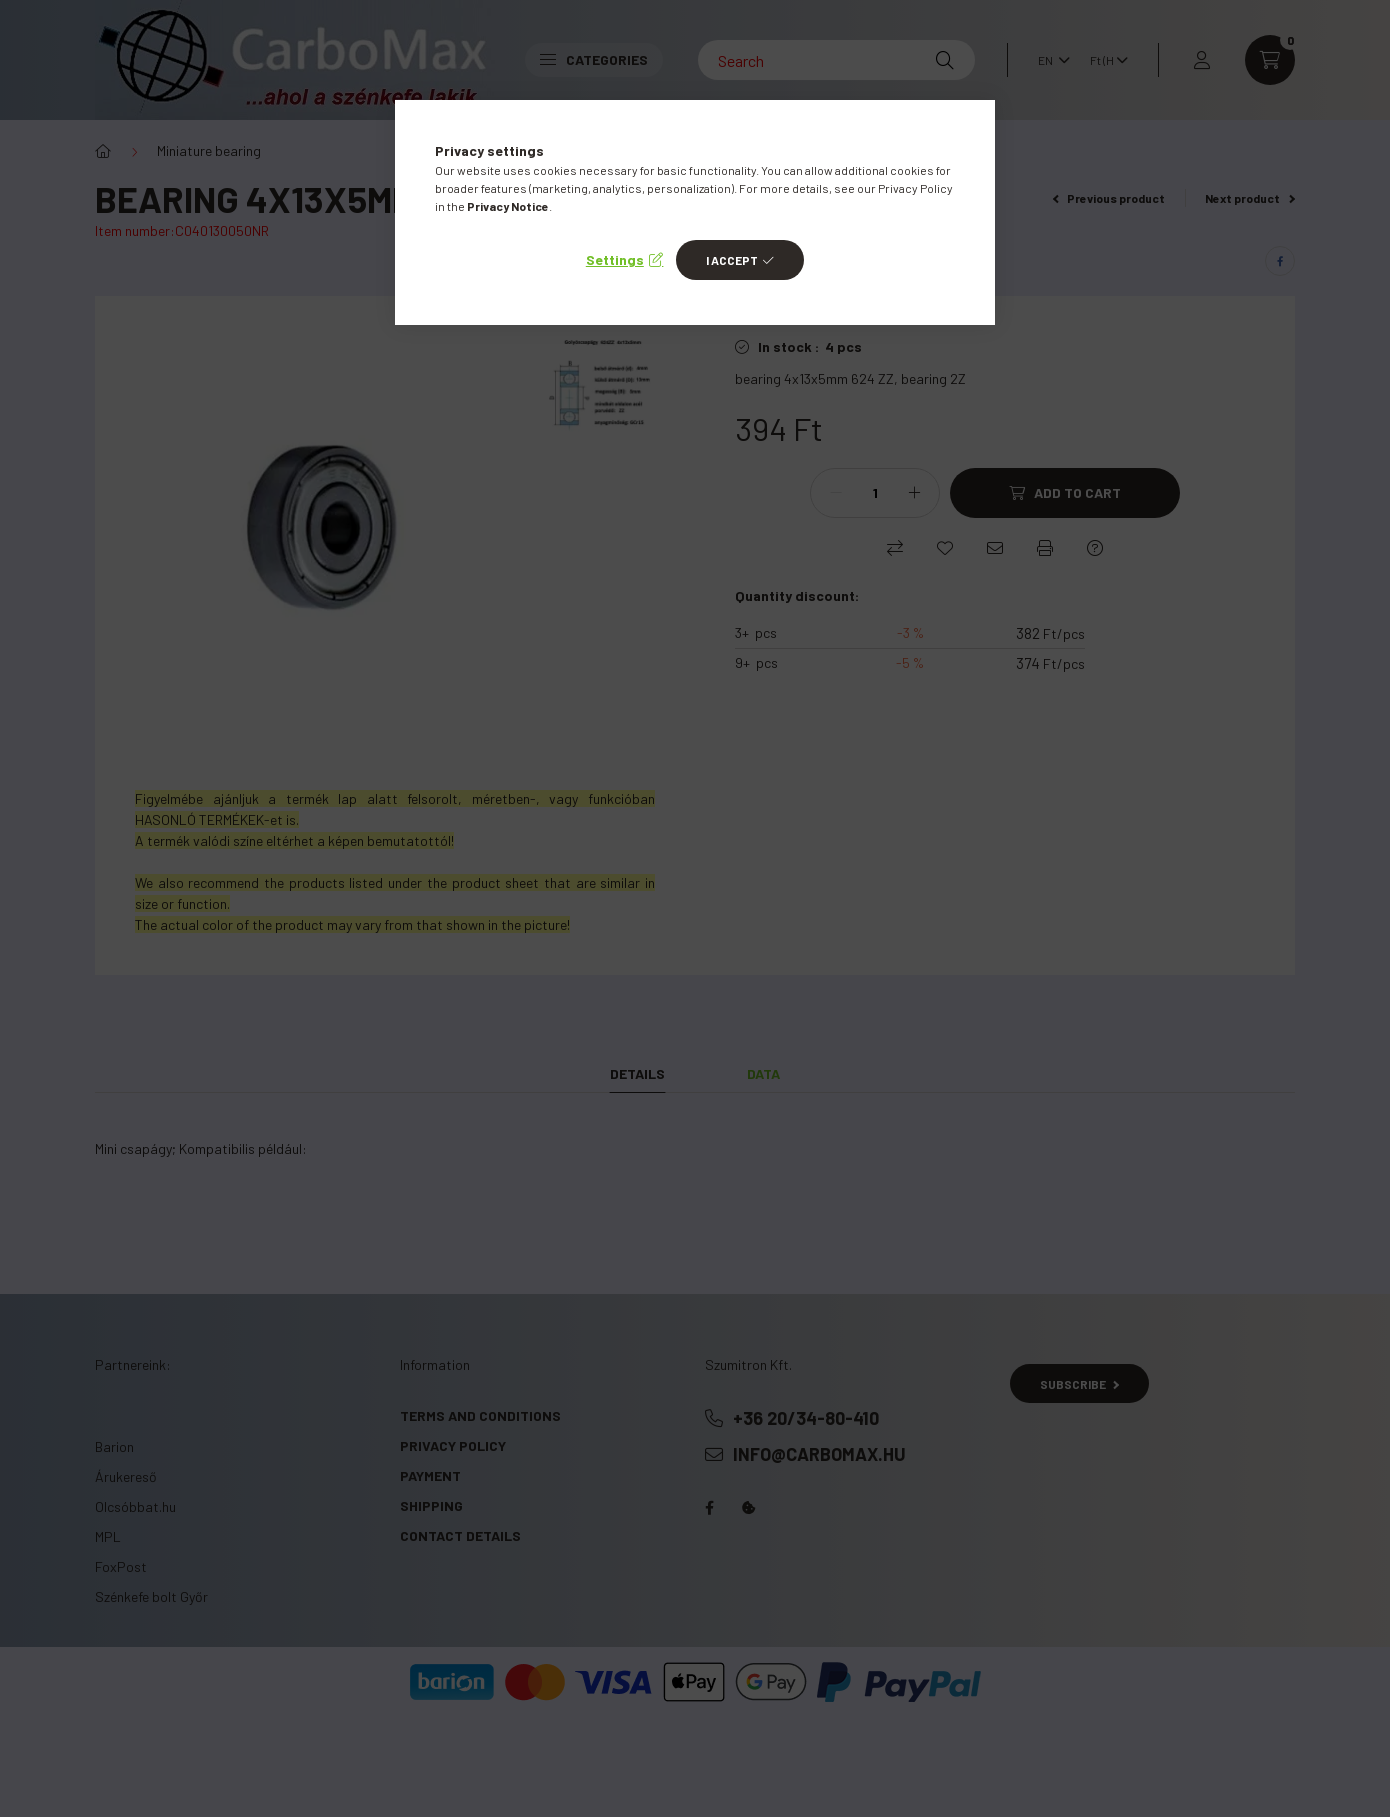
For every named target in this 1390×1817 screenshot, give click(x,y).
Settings (615, 259)
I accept (732, 260)
